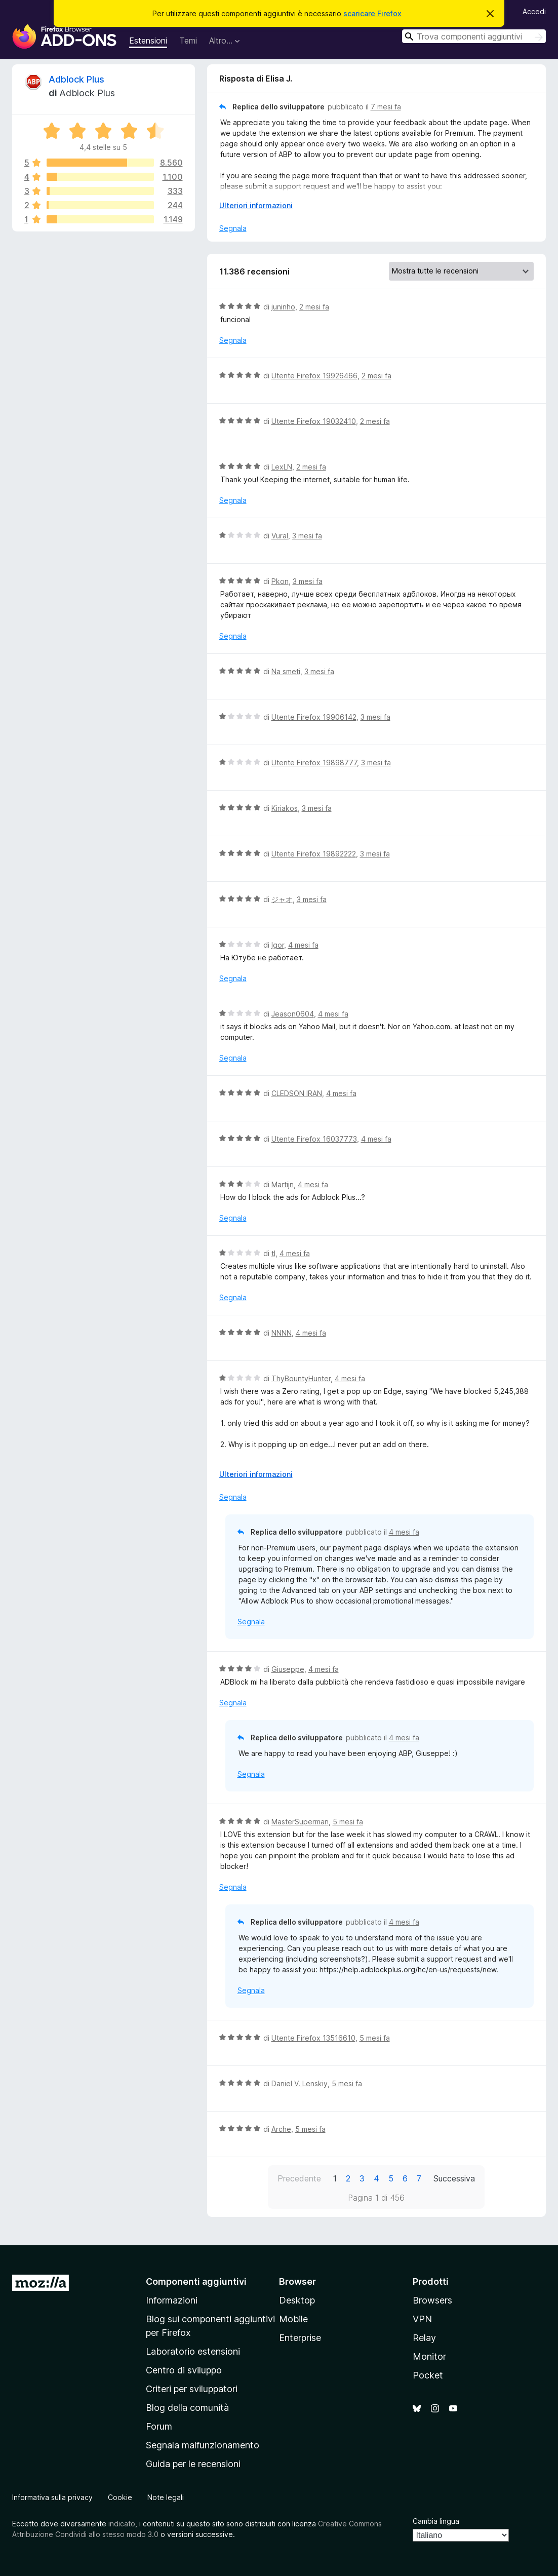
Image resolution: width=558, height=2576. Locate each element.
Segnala (233, 228)
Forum (159, 2426)
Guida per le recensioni (193, 2463)
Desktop (297, 2300)
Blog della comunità (187, 2407)
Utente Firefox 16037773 (314, 1139)
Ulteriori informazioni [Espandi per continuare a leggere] (256, 205)
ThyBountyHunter (301, 1378)
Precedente (299, 2178)
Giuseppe (287, 1669)
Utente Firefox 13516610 (313, 2038)
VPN (422, 2319)
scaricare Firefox (372, 13)
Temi (188, 40)
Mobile (293, 2319)
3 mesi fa (307, 535)
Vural (279, 535)
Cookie (120, 2497)
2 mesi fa (314, 306)
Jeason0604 (292, 1013)
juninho (283, 306)
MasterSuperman (300, 1821)
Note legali (165, 2497)
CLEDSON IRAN (296, 1093)
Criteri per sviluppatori (191, 2389)
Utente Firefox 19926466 (314, 375)
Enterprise (300, 2337)
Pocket (428, 2375)
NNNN (281, 1333)
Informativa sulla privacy (52, 2497)
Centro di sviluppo (184, 2370)
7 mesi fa (386, 106)
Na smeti (285, 671)
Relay (424, 2337)
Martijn (282, 1184)
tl (273, 1253)
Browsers (432, 2300)
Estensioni (148, 40)
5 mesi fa (348, 1821)
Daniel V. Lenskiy (299, 2083)
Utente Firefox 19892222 (313, 853)
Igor (277, 945)
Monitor (429, 2356)
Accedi (534, 11)
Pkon (280, 581)
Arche (281, 2129)
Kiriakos (284, 808)
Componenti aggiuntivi (196, 2281)
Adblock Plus (76, 79)
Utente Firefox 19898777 (314, 762)
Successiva (454, 2178)
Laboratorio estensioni (193, 2351)
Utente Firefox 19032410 (313, 421)
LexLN (281, 466)
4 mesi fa (303, 945)
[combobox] (474, 36)
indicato (121, 2523)
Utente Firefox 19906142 (313, 717)
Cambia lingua (436, 2521)
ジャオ (282, 899)
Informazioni (171, 2300)
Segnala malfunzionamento (202, 2445)
